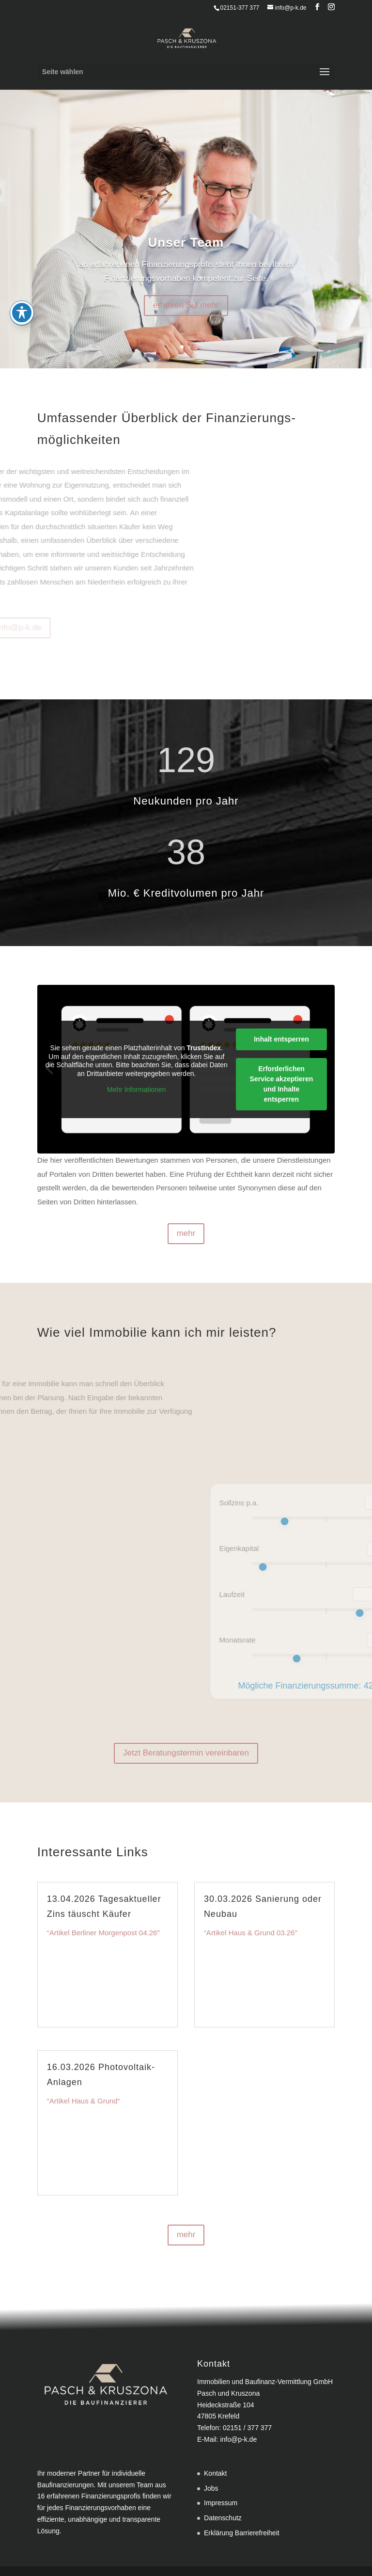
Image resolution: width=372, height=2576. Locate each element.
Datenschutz (223, 2518)
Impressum (220, 2503)
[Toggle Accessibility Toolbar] (21, 289)
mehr (186, 1233)
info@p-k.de (238, 2439)
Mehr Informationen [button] (136, 1089)
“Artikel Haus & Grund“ (83, 2101)
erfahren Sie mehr (186, 305)
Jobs (211, 2488)
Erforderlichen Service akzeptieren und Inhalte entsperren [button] (281, 1083)
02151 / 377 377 (247, 2428)
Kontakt (215, 2473)
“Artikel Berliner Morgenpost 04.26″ (103, 1932)
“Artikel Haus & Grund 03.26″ (250, 1932)
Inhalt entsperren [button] (281, 1039)
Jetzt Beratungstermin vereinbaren (186, 1752)
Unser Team (186, 242)
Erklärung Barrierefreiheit (241, 2533)
